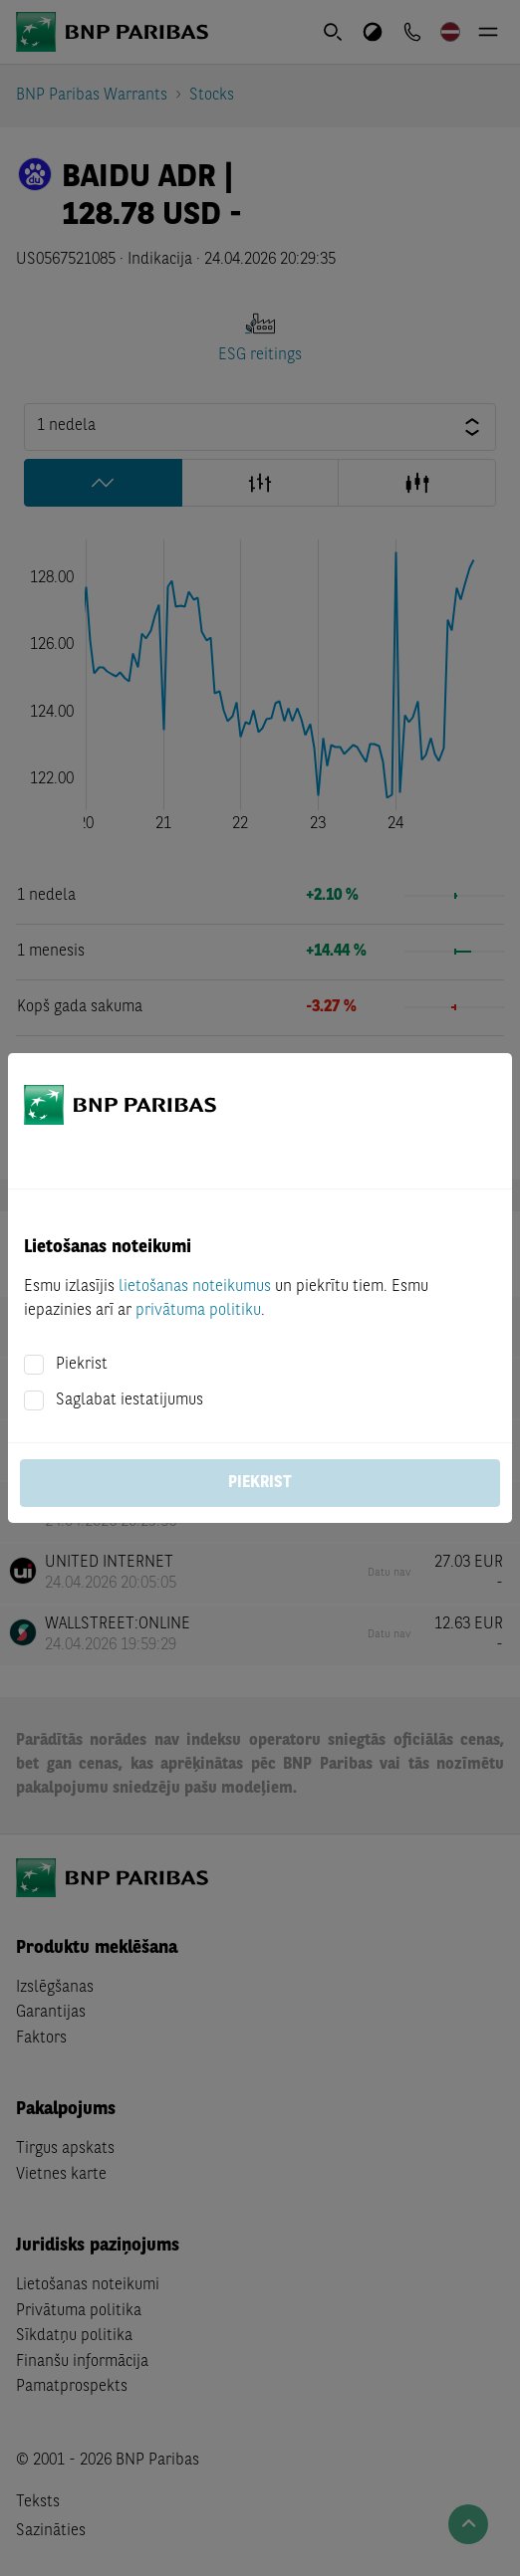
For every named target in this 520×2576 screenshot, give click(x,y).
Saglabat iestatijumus (129, 1400)
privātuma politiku (198, 1311)
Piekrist (82, 1365)
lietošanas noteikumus (195, 1287)
